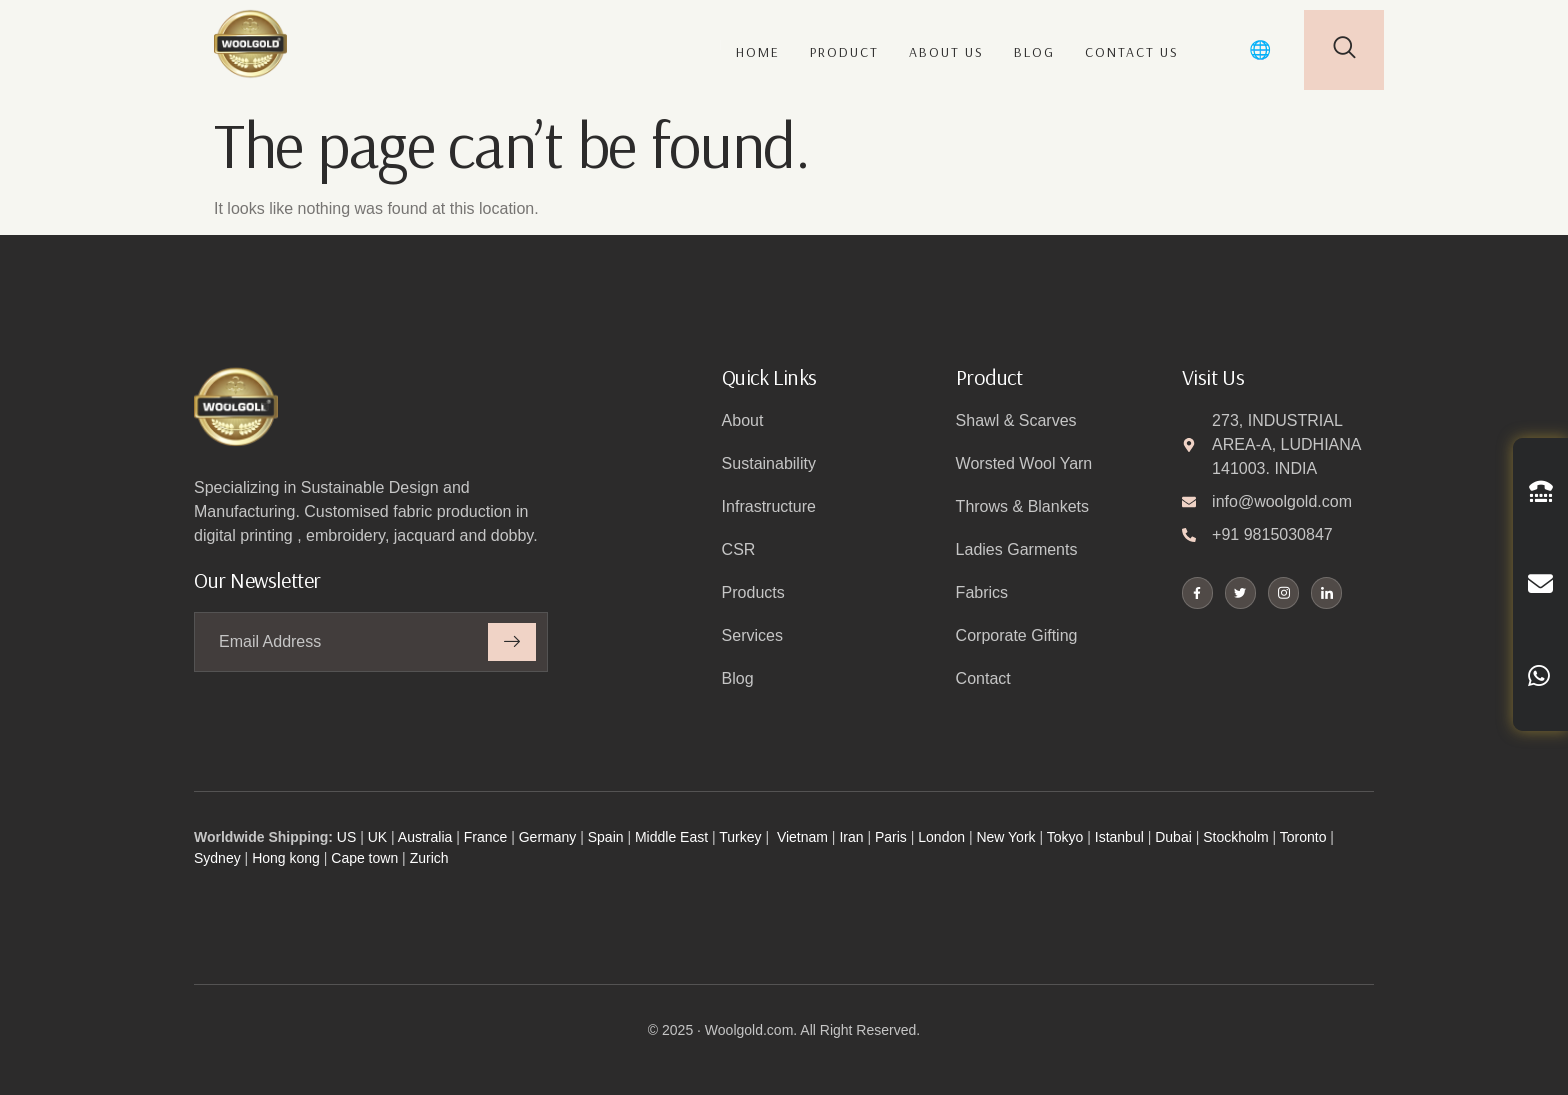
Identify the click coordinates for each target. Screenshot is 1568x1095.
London (941, 837)
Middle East (671, 837)
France (486, 837)
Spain (606, 837)
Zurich (429, 858)
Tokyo (1065, 837)
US (346, 837)
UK (377, 837)
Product (844, 52)
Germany (548, 837)
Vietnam (802, 837)
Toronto (1303, 837)
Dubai (1173, 837)
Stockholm (1235, 837)
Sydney (217, 858)
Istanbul (1119, 837)
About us (946, 52)
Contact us (1132, 52)
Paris (891, 837)
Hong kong (286, 858)
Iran (851, 837)
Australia (425, 837)
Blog (1034, 52)
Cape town (364, 858)
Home (758, 52)
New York (1005, 837)
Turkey (740, 837)
